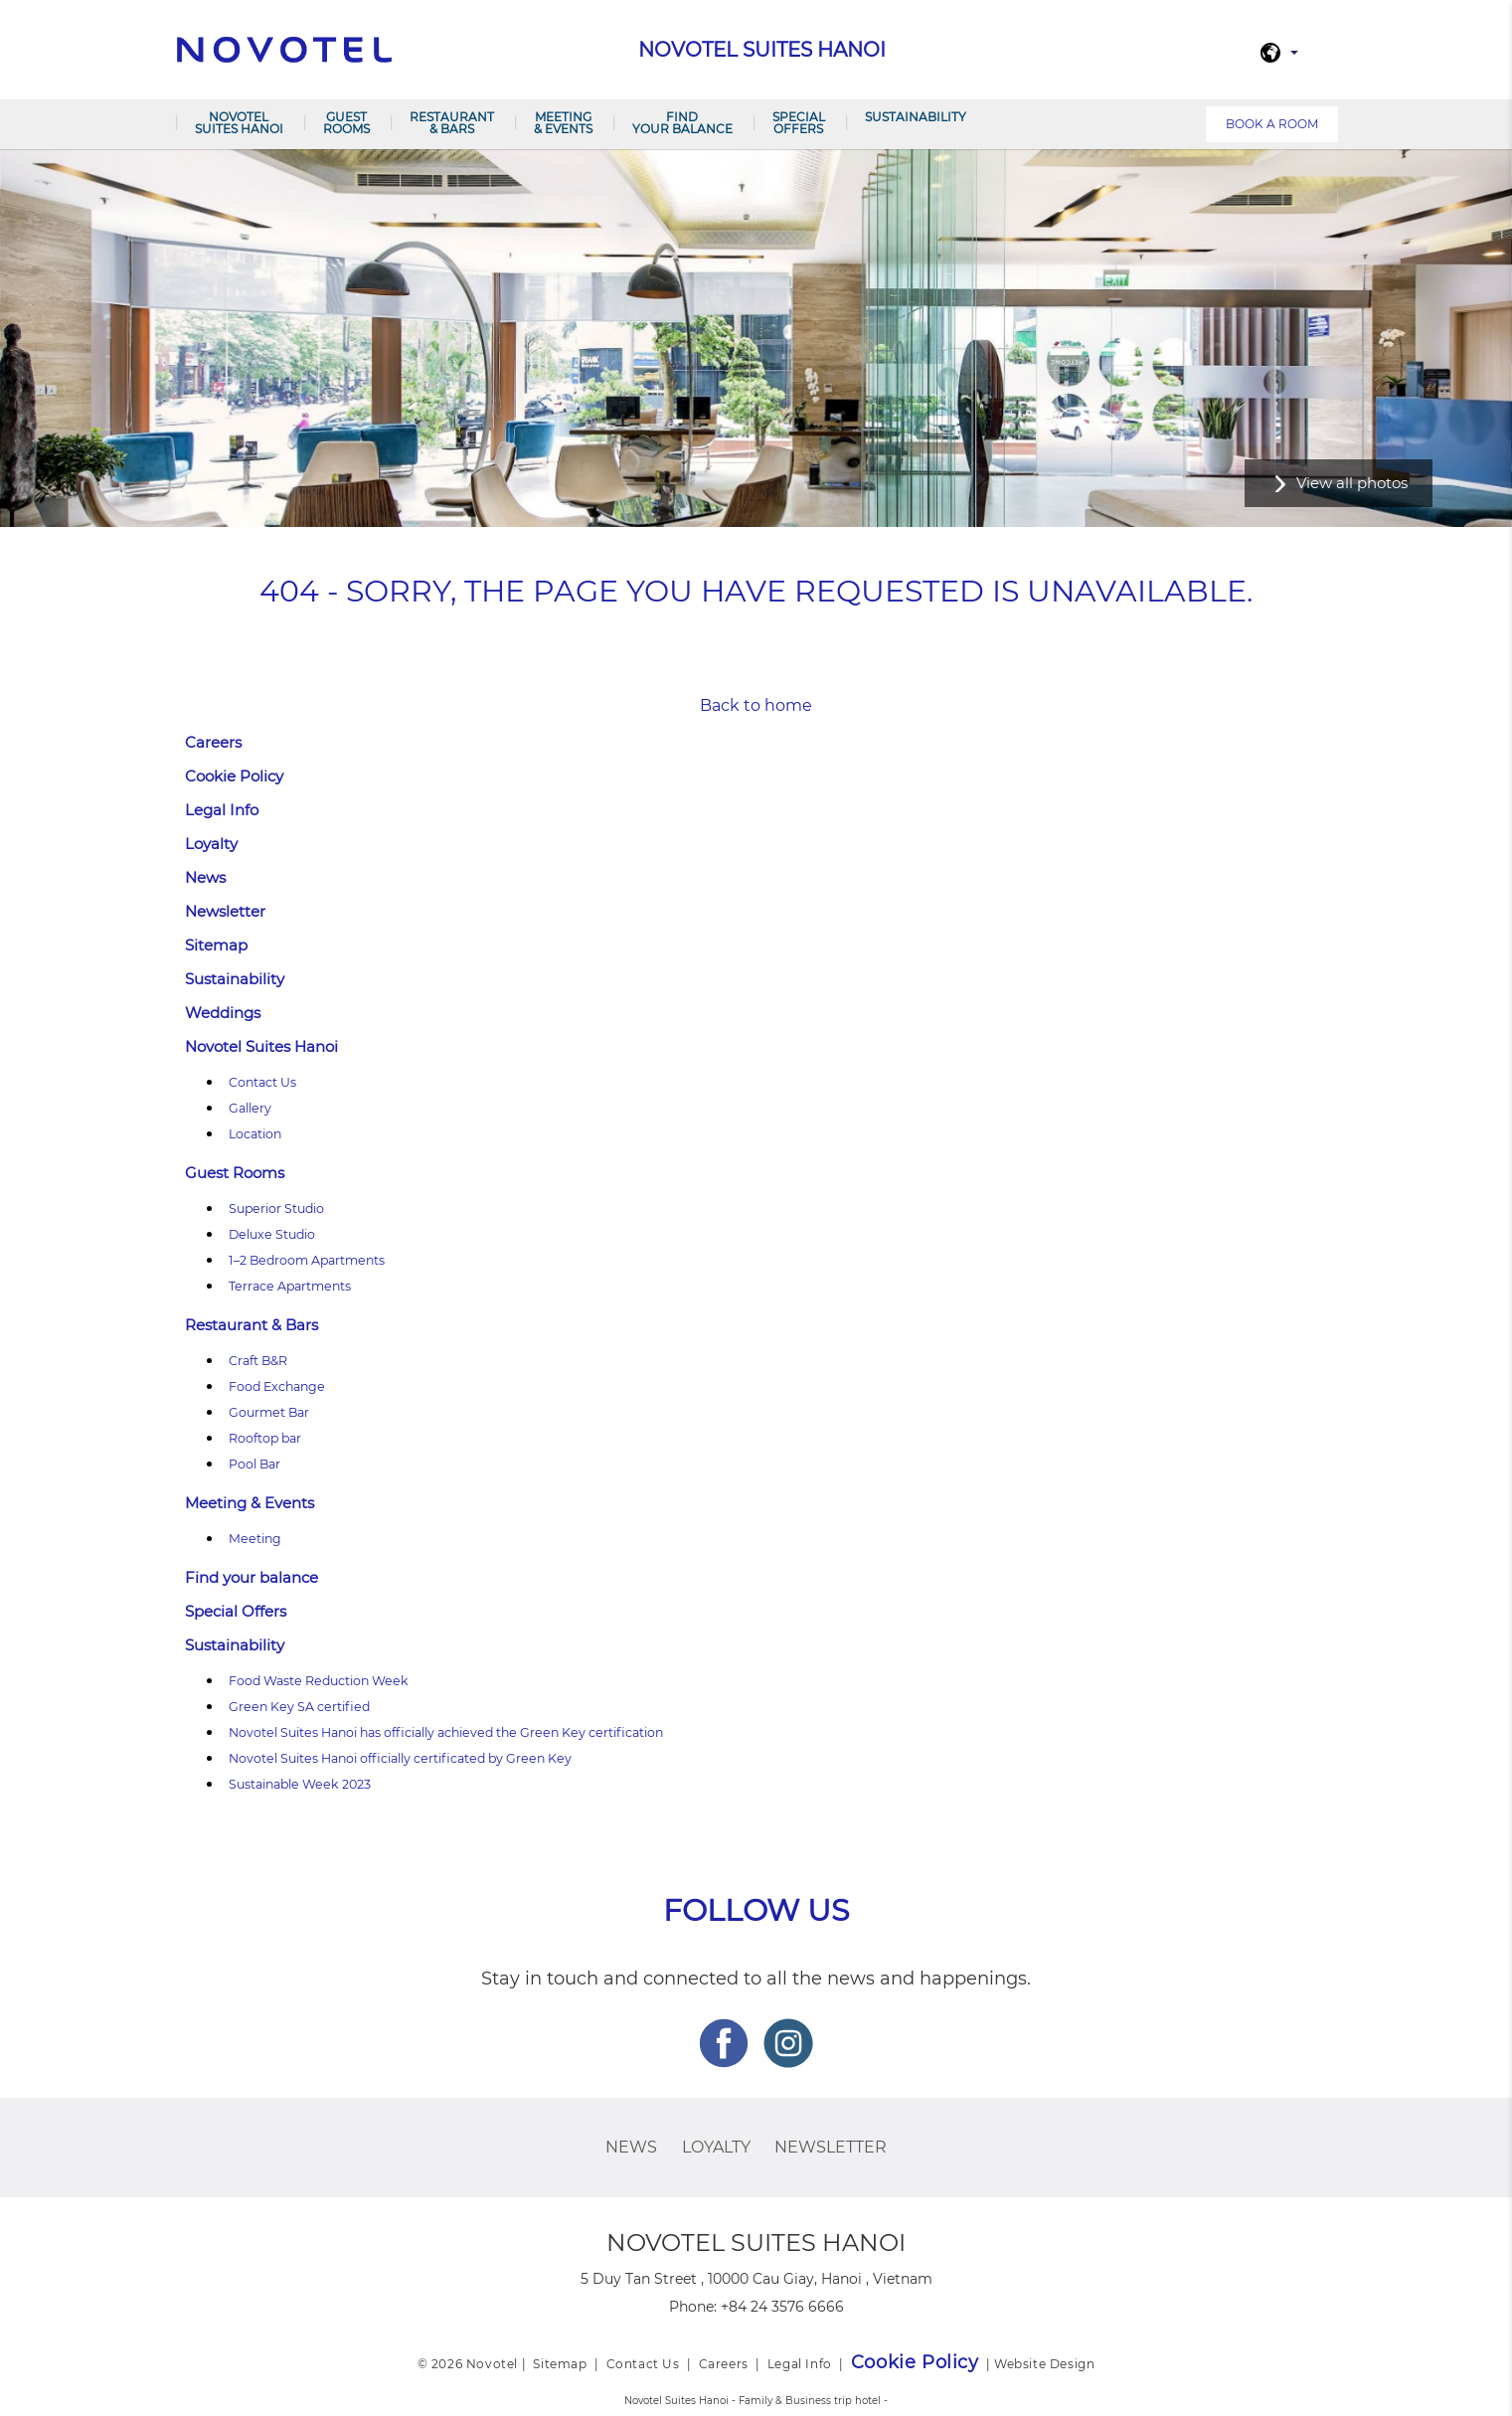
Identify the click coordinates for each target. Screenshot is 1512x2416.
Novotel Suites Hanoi (239, 122)
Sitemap (216, 945)
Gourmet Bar (269, 1412)
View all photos (1352, 482)
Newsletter (225, 911)
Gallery (250, 1108)
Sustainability (915, 116)
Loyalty (211, 843)
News (205, 877)
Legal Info (221, 809)
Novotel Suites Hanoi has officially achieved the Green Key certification (446, 1732)
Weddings (222, 1012)
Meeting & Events (563, 122)
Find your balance (682, 122)
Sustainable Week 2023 (300, 1784)
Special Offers (798, 122)
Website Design (1044, 2363)
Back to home (756, 705)
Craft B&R (258, 1360)
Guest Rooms (346, 122)
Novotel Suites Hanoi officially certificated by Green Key (400, 1758)
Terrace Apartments (290, 1286)
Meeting (255, 1538)
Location (255, 1133)
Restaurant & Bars (452, 122)
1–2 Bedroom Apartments (307, 1260)
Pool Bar (254, 1464)
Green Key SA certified (299, 1706)
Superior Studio (276, 1208)
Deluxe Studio (272, 1234)
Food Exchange (277, 1386)
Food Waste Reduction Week (319, 1680)
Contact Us (262, 1082)
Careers (213, 742)
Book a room (1272, 123)
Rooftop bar (265, 1438)
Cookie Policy (234, 776)
